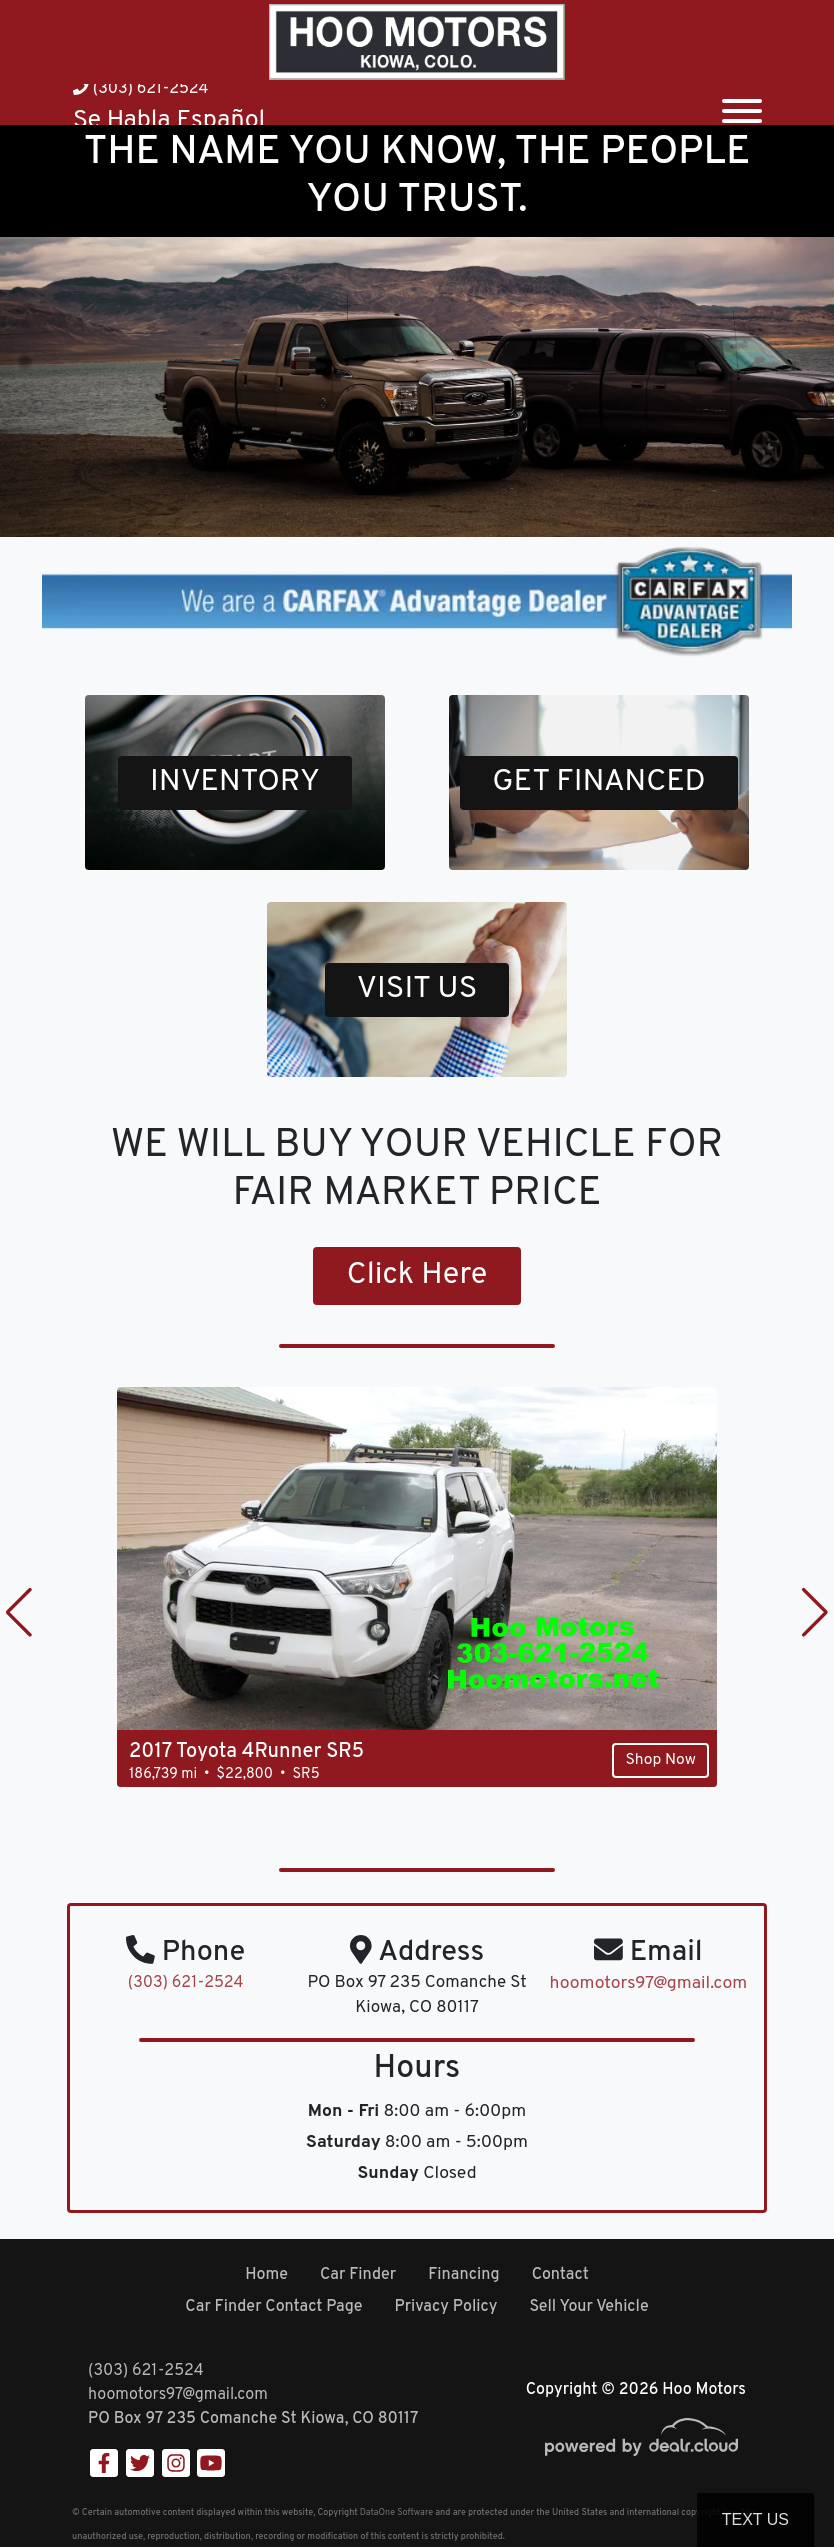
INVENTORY (235, 783)
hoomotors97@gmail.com (178, 2395)
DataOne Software (396, 2512)
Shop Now (659, 1762)
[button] (19, 1614)
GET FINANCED (599, 783)
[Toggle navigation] (742, 104)
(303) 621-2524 (140, 89)
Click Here (417, 1277)
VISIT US (417, 990)
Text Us (755, 2519)
